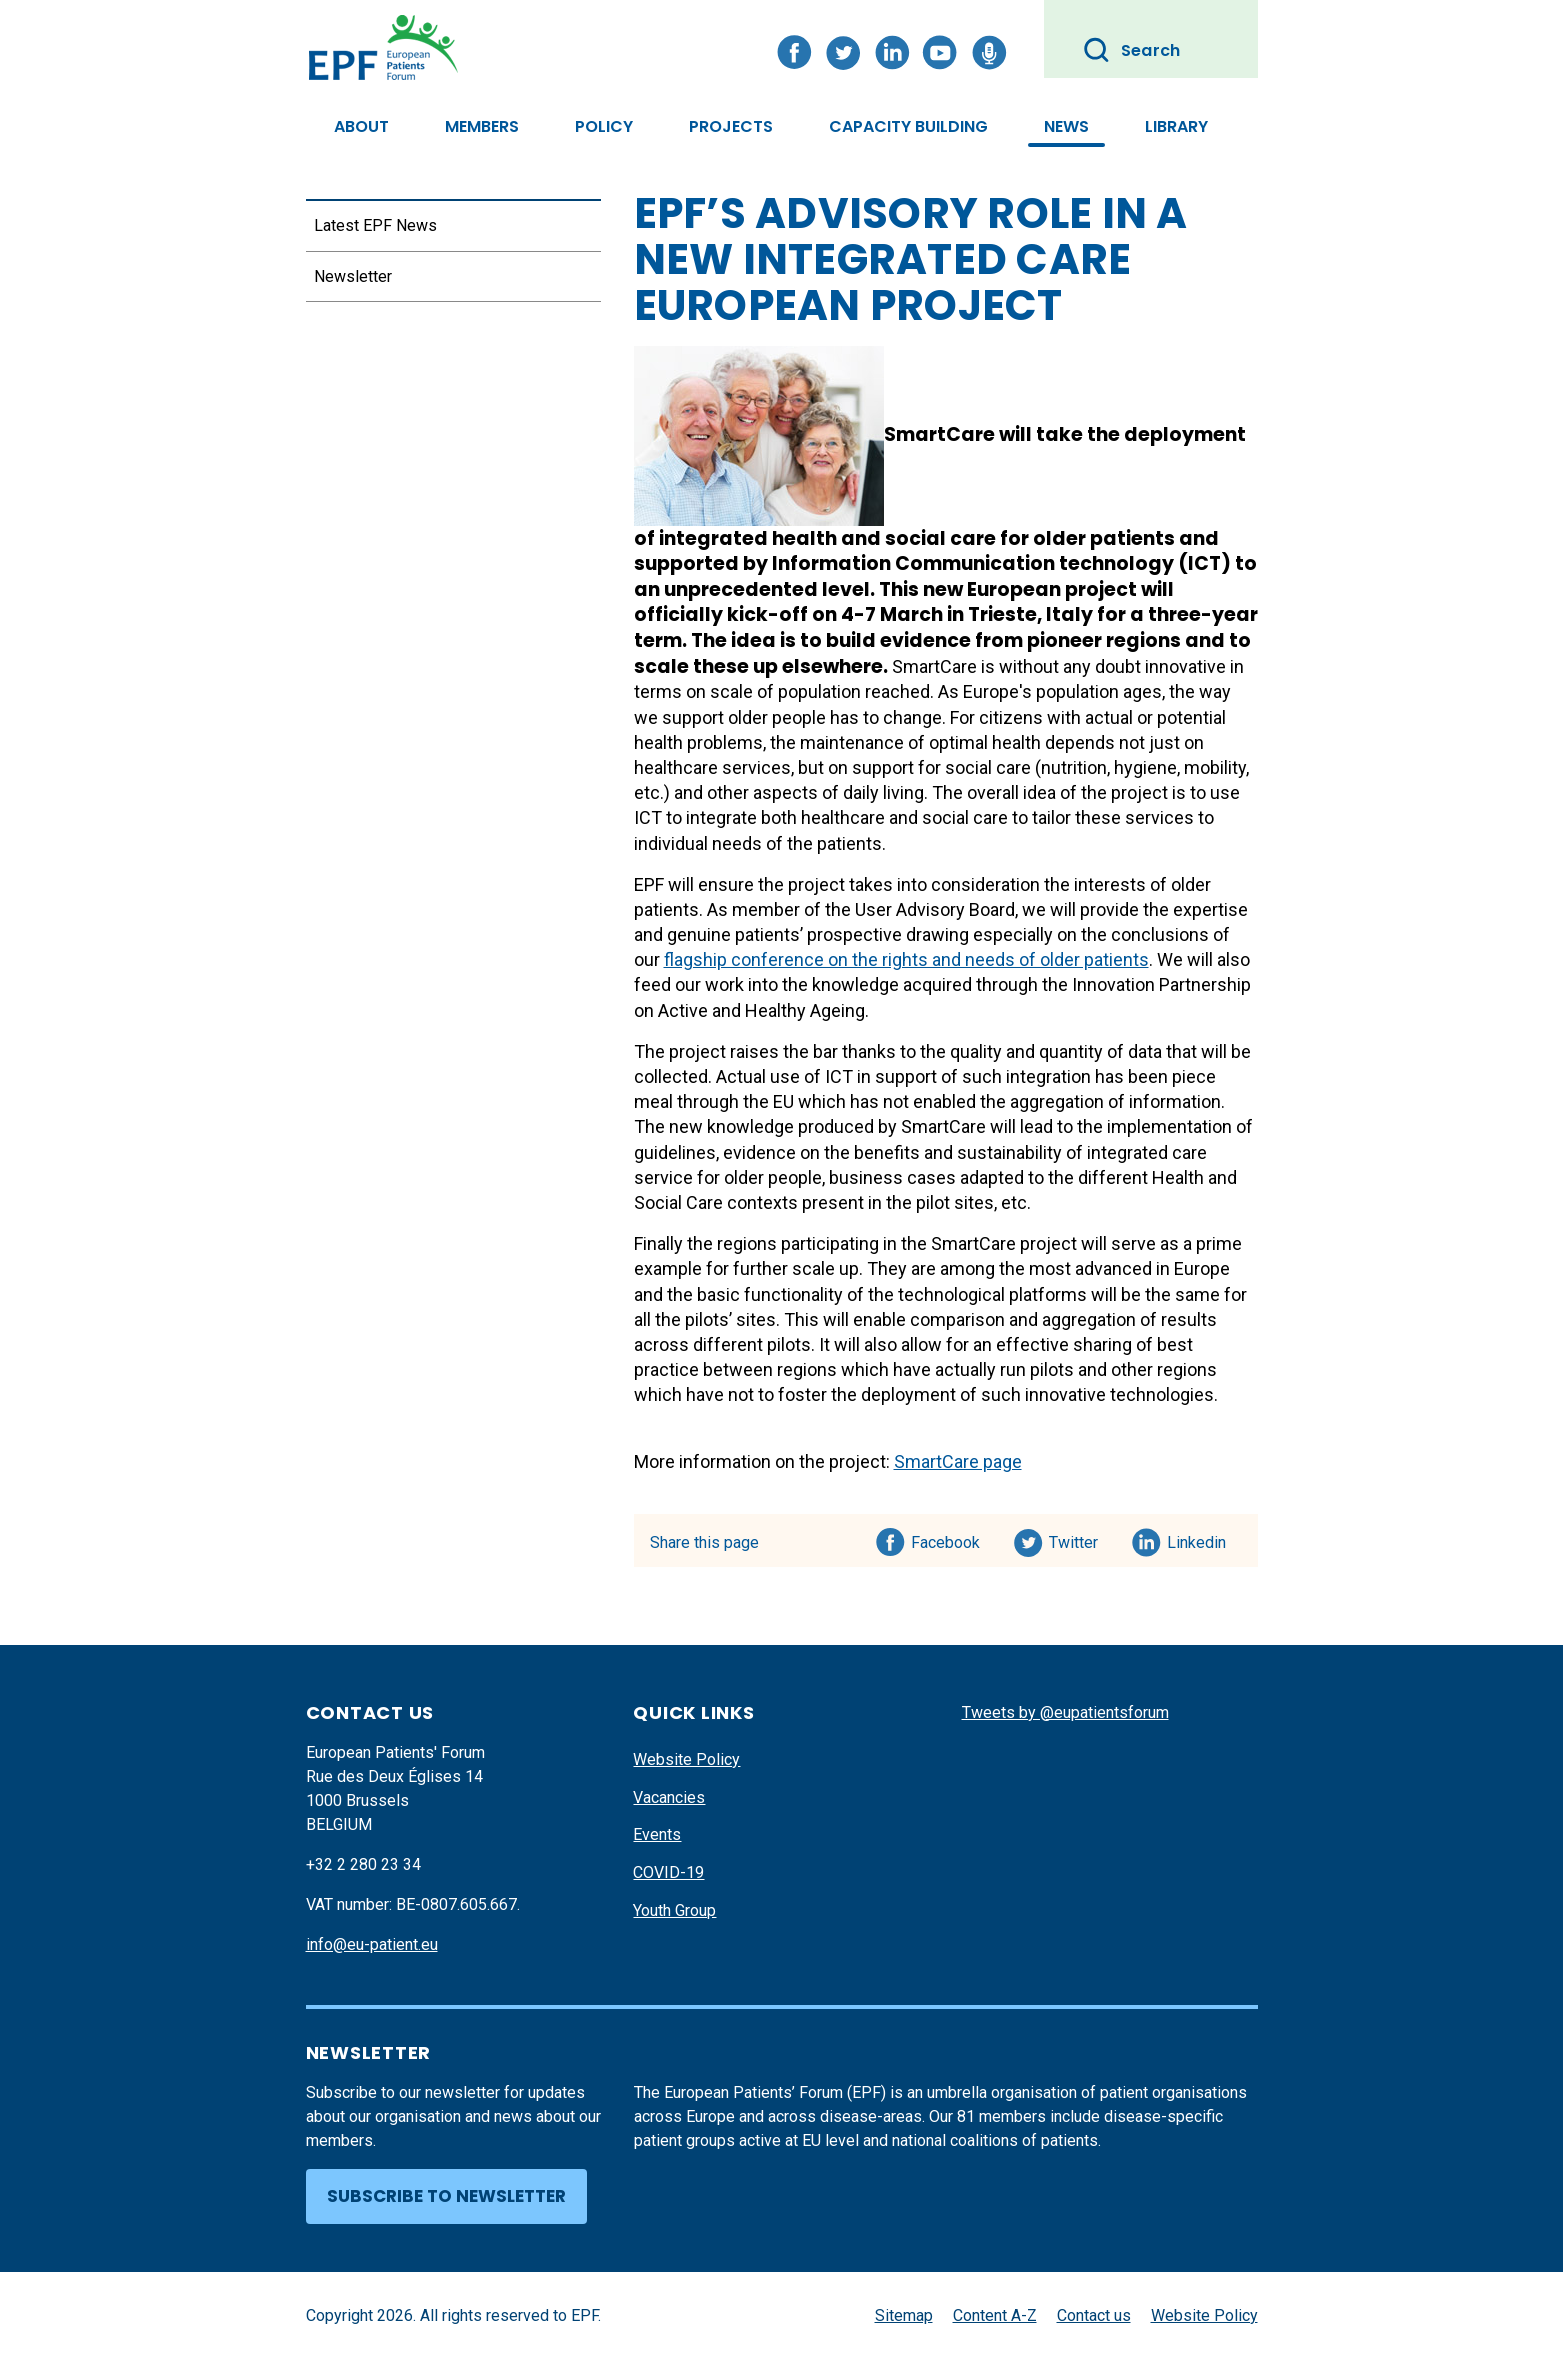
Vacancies (669, 1797)
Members (482, 126)
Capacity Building (908, 126)
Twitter (1079, 1539)
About (361, 126)
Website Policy (686, 1759)
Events (657, 1834)
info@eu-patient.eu (372, 1944)
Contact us (1094, 2315)
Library (1176, 126)
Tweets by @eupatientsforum (1065, 1712)
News (1066, 126)
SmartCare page (958, 1461)
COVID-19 (668, 1872)
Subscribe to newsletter (446, 2196)
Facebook (945, 1539)
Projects (731, 126)
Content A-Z (995, 2315)
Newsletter (353, 276)
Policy (604, 126)
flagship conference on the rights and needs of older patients (906, 959)
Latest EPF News (375, 225)
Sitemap (904, 2315)
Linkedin (1197, 1539)
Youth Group (674, 1910)
